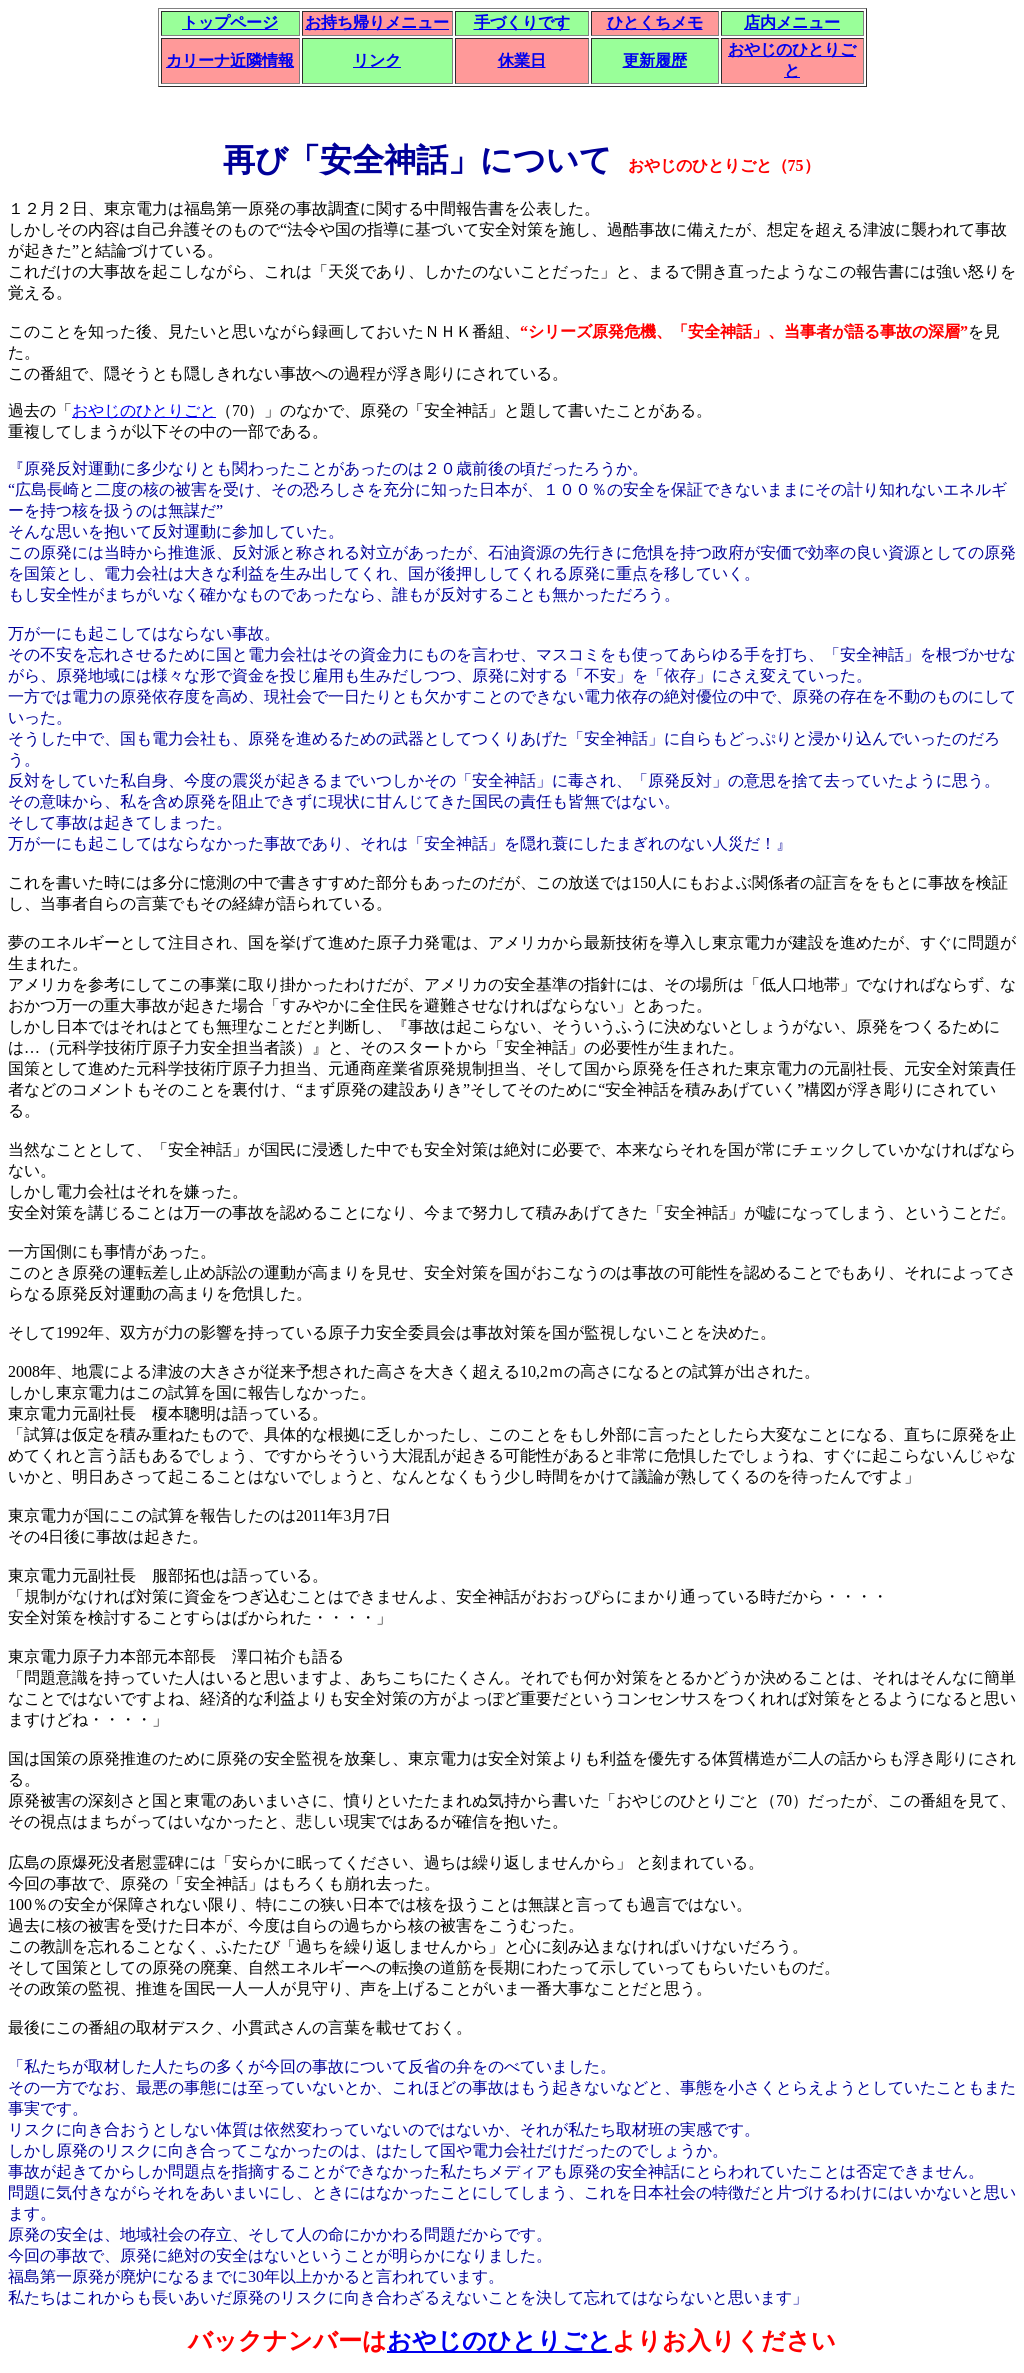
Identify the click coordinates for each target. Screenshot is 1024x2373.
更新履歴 (655, 60)
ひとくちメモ (655, 22)
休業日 (522, 60)
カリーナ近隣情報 (230, 60)
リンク (377, 60)
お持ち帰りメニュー (377, 22)
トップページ (230, 22)
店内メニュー (792, 22)
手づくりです (522, 22)
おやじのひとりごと (144, 410)
